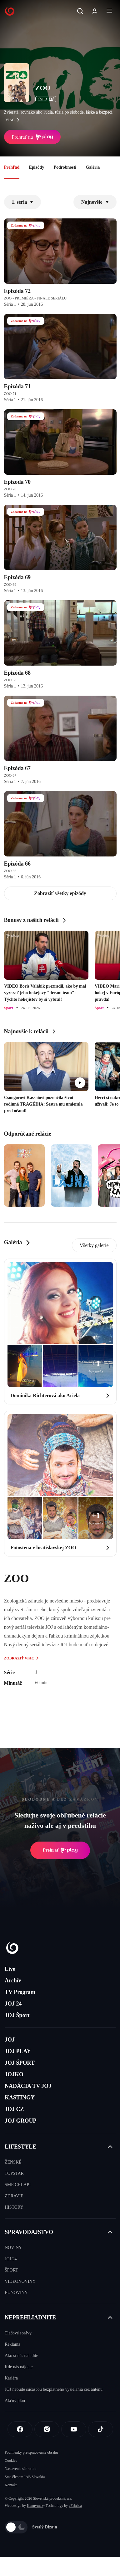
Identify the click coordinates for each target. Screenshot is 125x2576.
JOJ (10, 2040)
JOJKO (14, 2074)
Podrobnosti (64, 167)
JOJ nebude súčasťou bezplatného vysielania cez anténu (53, 2389)
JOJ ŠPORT (20, 2063)
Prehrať (60, 1850)
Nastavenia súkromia (20, 2468)
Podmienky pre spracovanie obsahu (31, 2452)
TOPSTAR (14, 2173)
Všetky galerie (94, 1245)
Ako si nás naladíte (21, 2355)
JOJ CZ (14, 2109)
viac (14, 120)
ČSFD (46, 99)
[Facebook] (20, 2429)
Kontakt (11, 2485)
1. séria (22, 202)
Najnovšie (95, 202)
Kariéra (11, 2378)
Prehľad (12, 167)
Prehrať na (32, 137)
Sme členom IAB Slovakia (25, 2477)
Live (10, 1969)
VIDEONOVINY (20, 2281)
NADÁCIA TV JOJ (28, 2086)
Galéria (93, 167)
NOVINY (13, 2247)
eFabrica (75, 2505)
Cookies (11, 2460)
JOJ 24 (13, 2004)
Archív (13, 1980)
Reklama (12, 2344)
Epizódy (36, 167)
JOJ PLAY (18, 2051)
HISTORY (14, 2207)
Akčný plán (15, 2400)
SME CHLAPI (18, 2184)
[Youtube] (73, 2429)
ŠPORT (11, 2270)
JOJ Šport (17, 2015)
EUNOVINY (16, 2292)
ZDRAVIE (14, 2196)
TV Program (20, 1992)
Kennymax (35, 2505)
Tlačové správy (18, 2333)
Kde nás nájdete (18, 2366)
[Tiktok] (100, 2429)
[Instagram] (46, 2429)
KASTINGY (20, 2097)
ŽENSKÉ (13, 2162)
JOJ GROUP (21, 2121)
